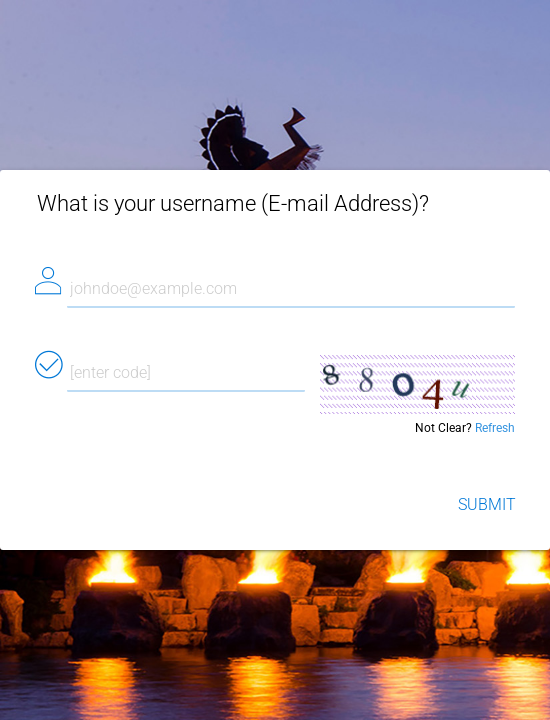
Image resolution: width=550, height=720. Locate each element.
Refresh (495, 428)
